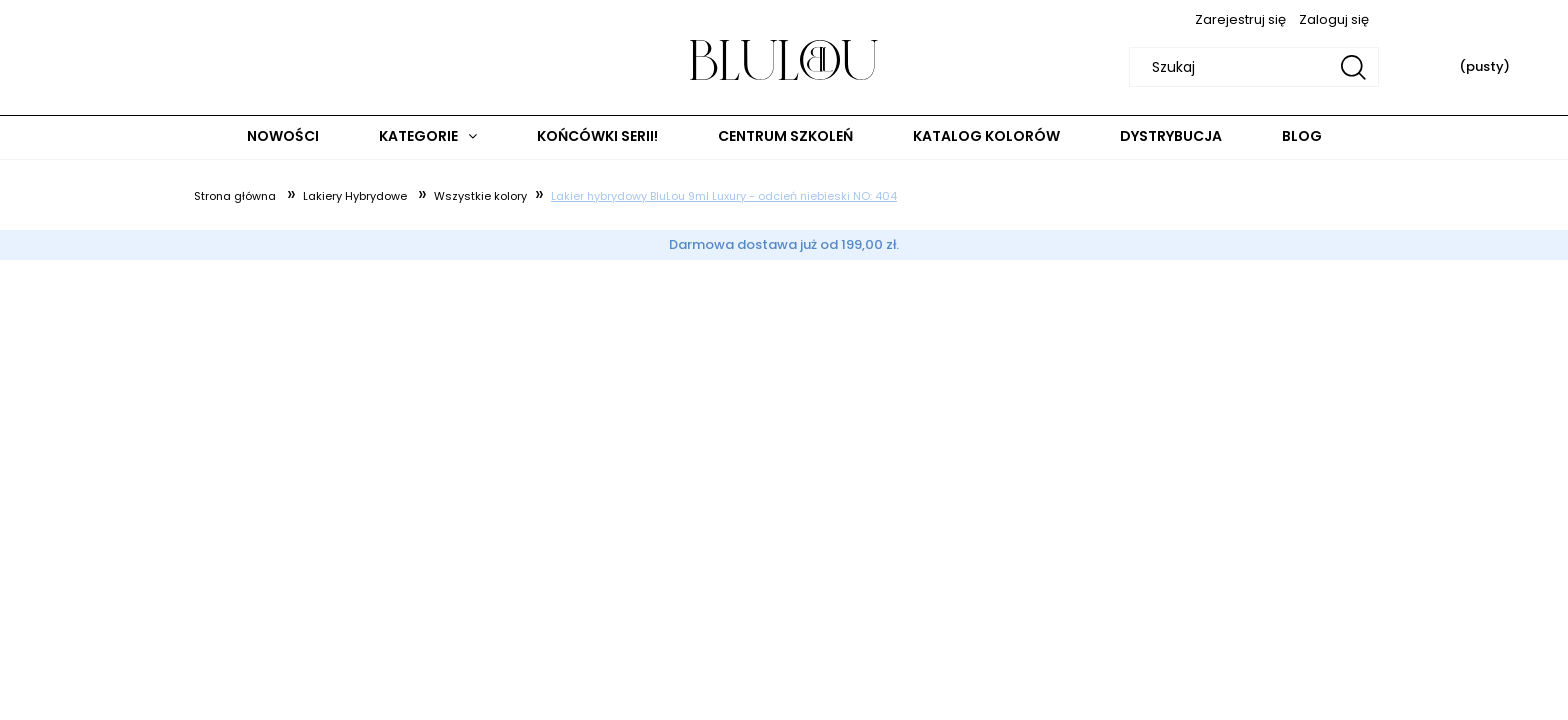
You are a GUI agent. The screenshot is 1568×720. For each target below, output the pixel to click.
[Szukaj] (1353, 67)
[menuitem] (283, 136)
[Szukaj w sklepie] (1257, 67)
